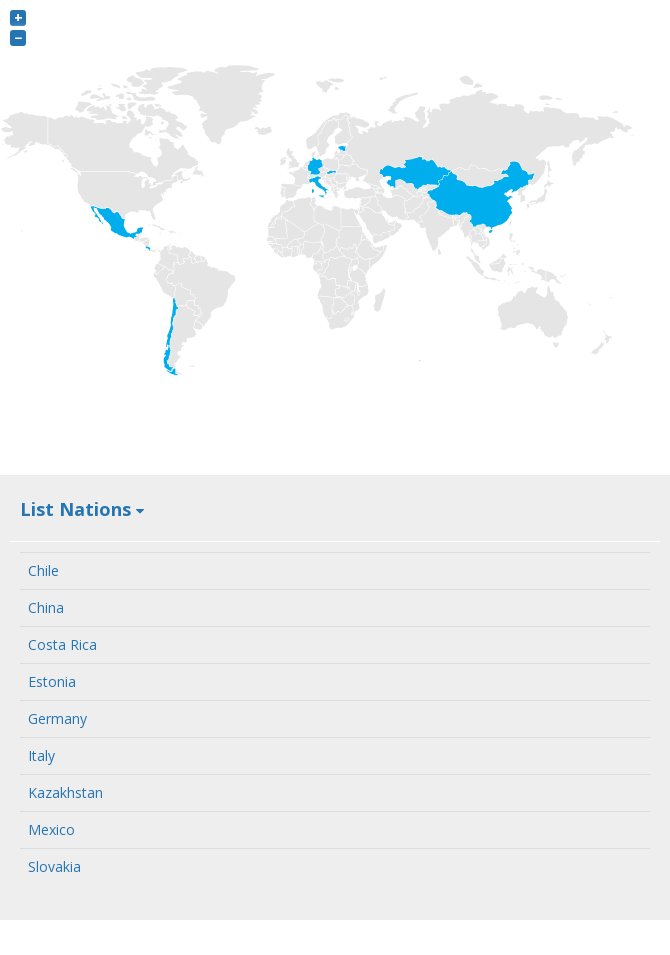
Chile (43, 570)
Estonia (52, 681)
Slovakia (54, 866)
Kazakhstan (65, 792)
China (46, 607)
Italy (41, 755)
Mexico (51, 829)
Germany (57, 718)
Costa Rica (62, 644)
